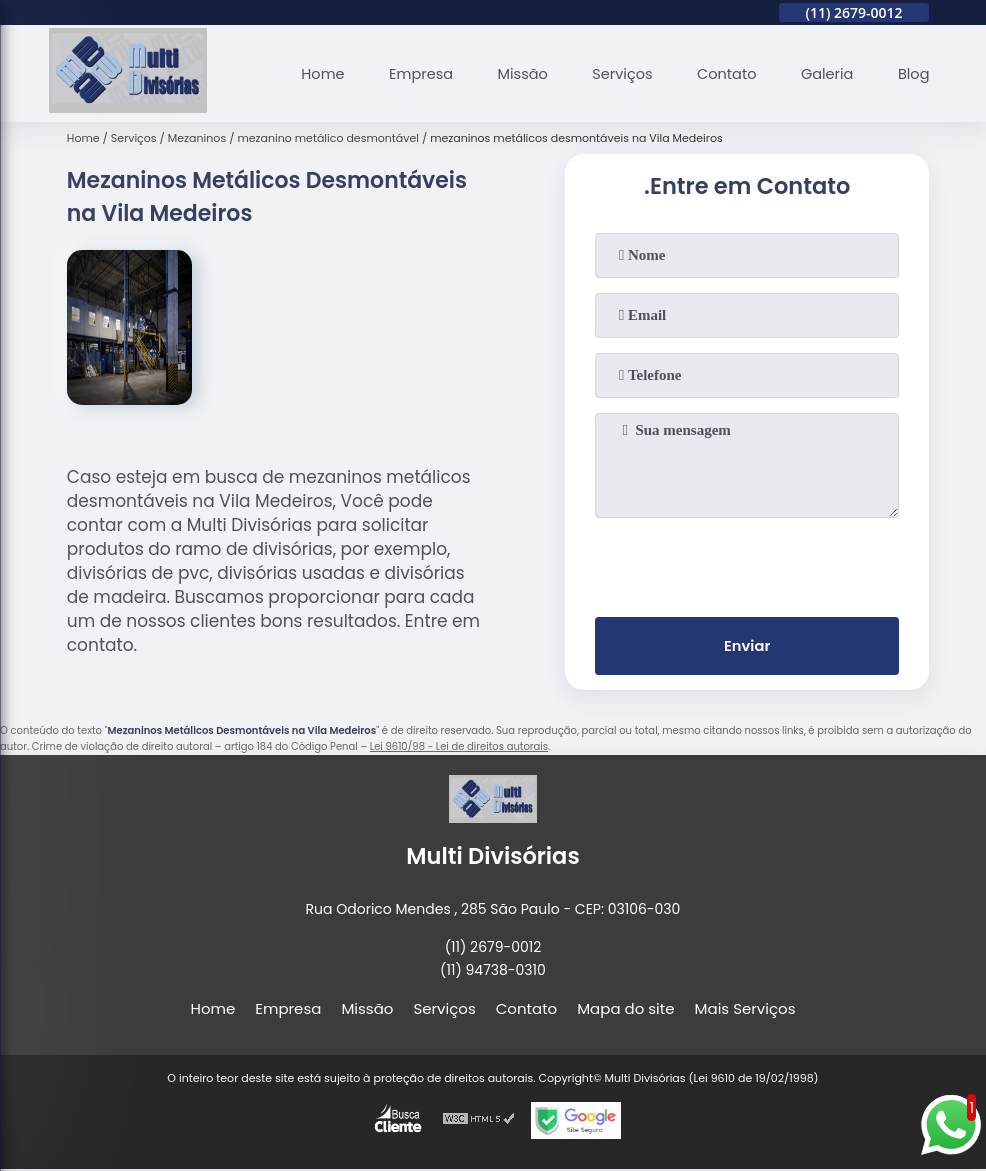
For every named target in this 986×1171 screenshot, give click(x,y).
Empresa (408, 73)
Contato (721, 73)
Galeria (824, 73)
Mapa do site (625, 1010)
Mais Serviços (745, 1010)
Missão (513, 73)
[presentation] (747, 563)
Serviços (615, 73)
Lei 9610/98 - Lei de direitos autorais (459, 748)
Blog (913, 73)
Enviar (747, 647)
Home (308, 73)
